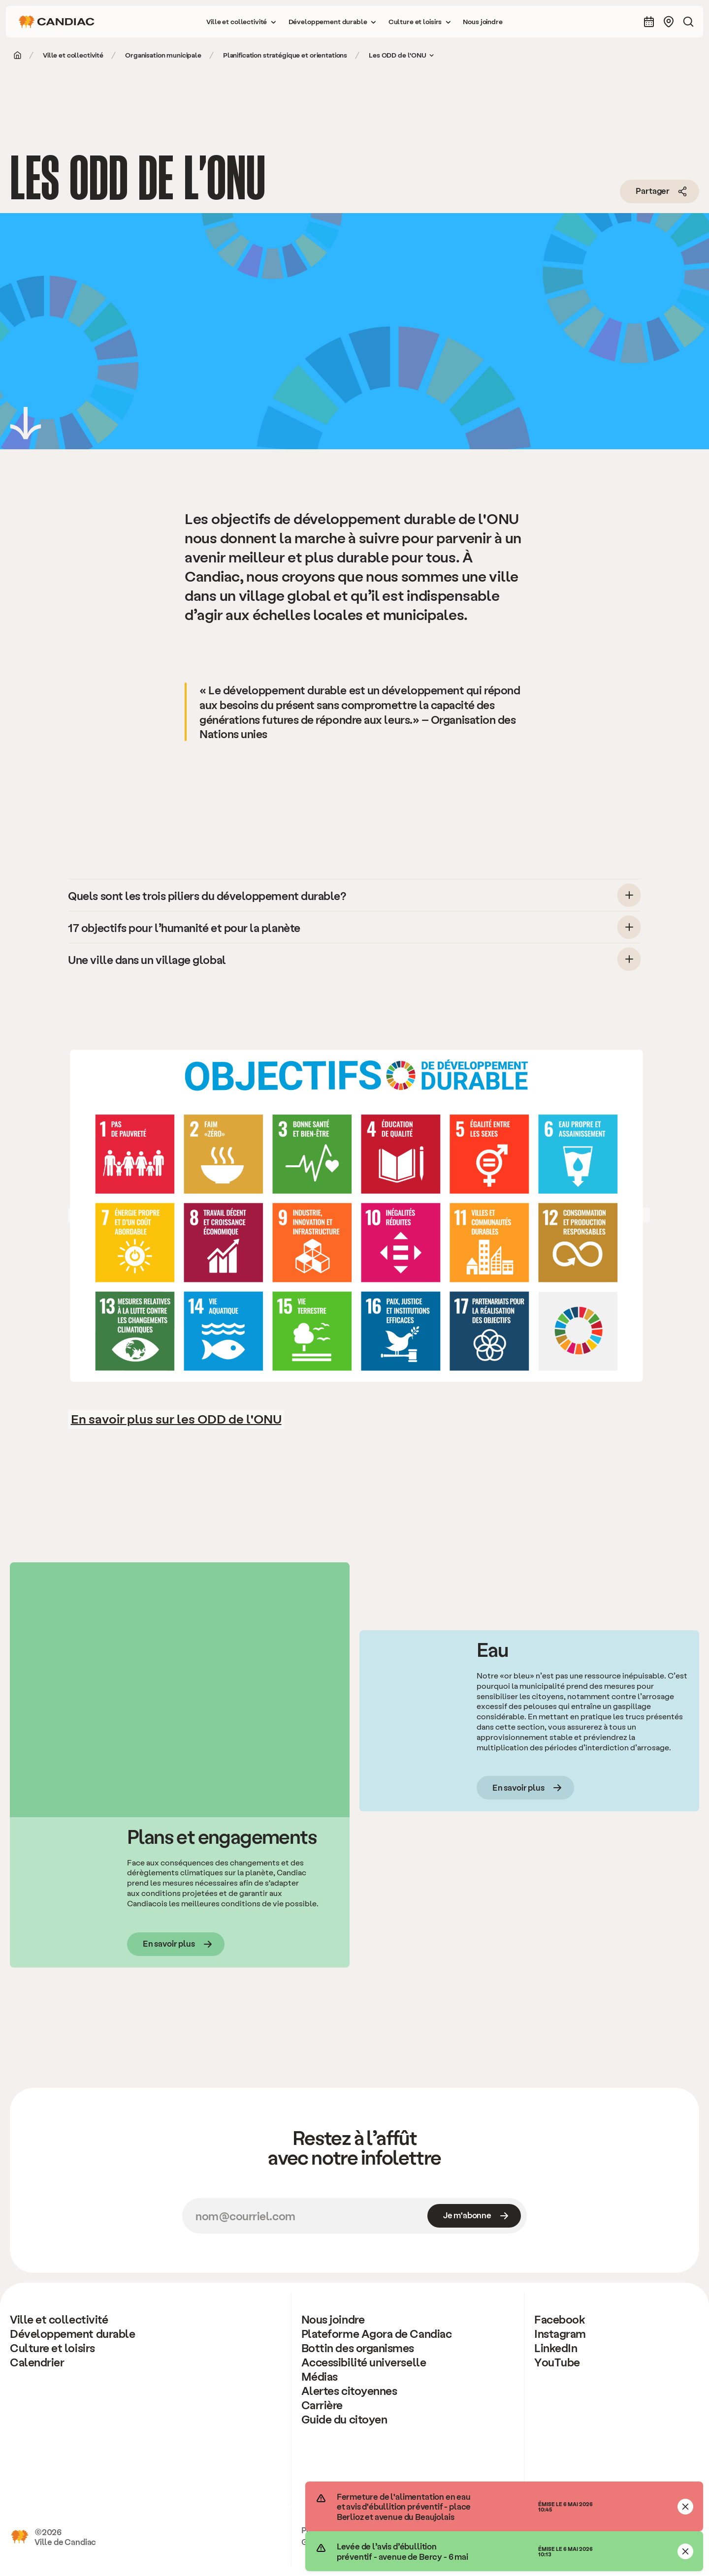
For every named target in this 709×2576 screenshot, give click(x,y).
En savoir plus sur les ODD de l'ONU (176, 1418)
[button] (241, 21)
